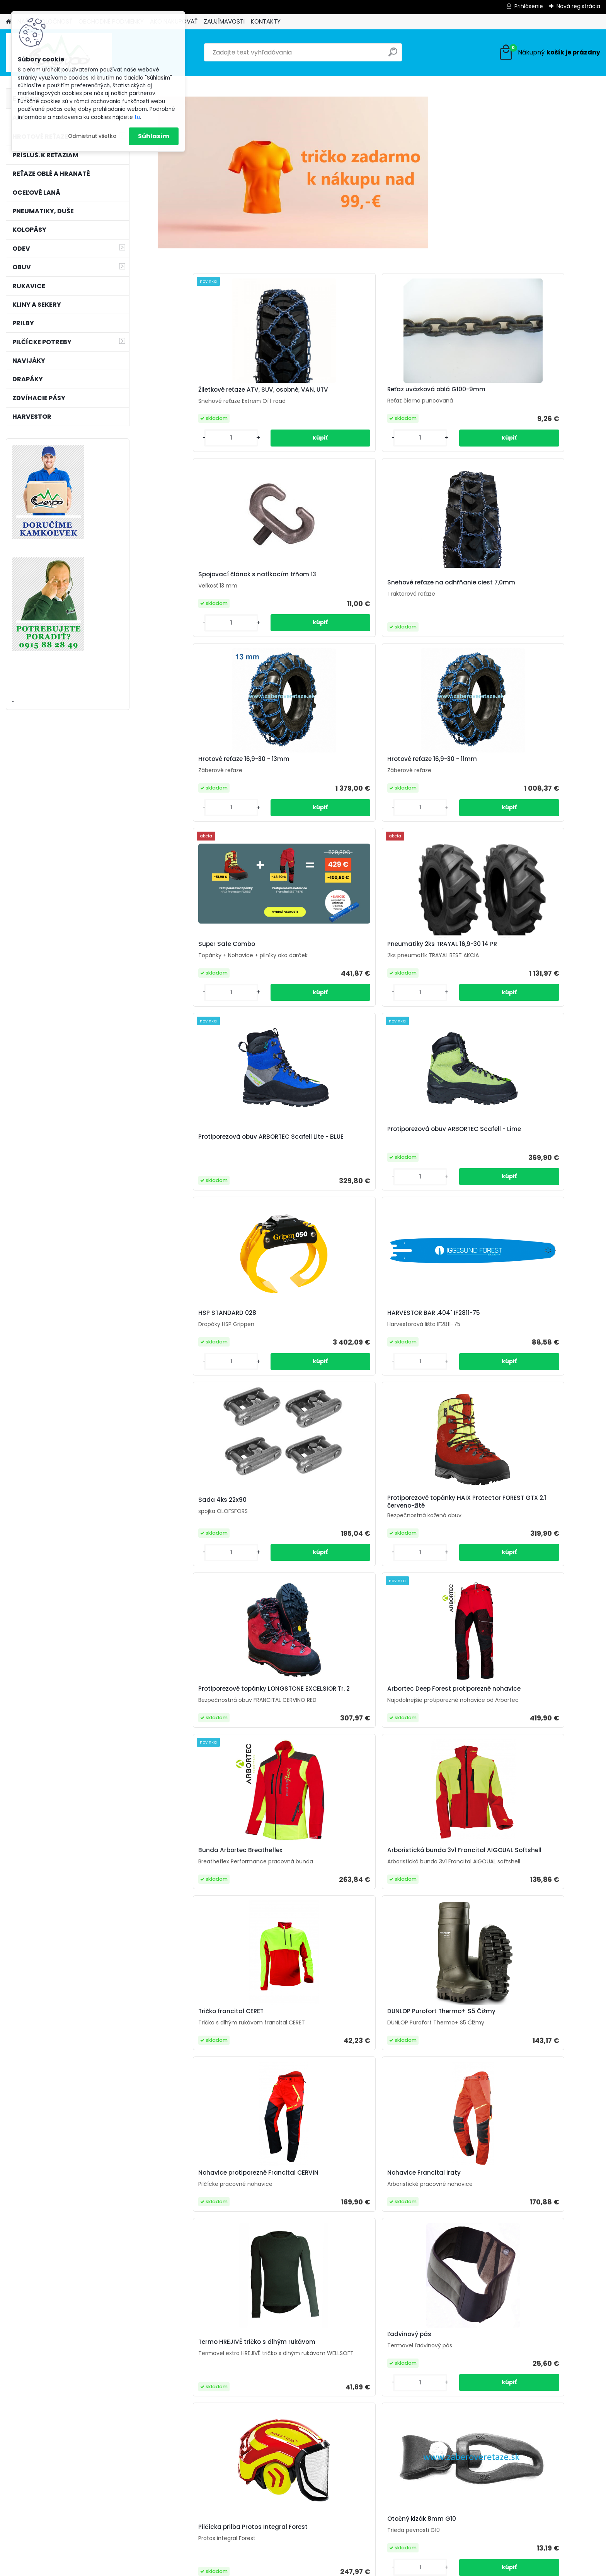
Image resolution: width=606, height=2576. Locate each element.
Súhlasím (153, 136)
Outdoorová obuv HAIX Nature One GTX (208, 1912)
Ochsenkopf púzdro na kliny (308, 1702)
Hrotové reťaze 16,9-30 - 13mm (211, 583)
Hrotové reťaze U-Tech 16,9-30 (421, 1702)
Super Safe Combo (415, 580)
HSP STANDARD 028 (416, 773)
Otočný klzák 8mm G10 (310, 1517)
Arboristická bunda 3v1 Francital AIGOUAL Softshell (318, 1161)
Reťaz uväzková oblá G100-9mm (317, 393)
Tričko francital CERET (420, 1159)
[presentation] (161, 2306)
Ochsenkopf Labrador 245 (202, 2110)
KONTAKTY (266, 21)
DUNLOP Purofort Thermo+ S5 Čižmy (542, 1161)
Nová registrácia (578, 6)
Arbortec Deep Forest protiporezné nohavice (532, 970)
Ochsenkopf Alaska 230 (533, 1517)
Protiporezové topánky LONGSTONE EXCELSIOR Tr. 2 (428, 970)
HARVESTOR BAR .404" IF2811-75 (544, 773)
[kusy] (181, 2380)
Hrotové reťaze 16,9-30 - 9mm (319, 2328)
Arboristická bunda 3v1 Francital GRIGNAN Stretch (315, 1910)
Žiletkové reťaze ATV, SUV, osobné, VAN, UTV (204, 393)
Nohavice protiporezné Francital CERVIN (200, 1342)
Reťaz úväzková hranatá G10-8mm (544, 2112)
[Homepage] (8, 21)
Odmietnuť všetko (92, 136)
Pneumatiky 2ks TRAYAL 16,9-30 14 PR (544, 585)
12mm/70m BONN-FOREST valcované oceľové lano (426, 2327)
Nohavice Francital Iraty (313, 1340)
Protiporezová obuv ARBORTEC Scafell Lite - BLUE (211, 785)
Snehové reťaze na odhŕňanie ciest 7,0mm (542, 401)
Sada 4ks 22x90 (190, 963)
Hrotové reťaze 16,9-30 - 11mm (321, 583)
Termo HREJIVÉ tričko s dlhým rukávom (431, 1339)
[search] (392, 55)
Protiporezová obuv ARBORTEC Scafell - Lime (322, 777)
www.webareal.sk (334, 2568)
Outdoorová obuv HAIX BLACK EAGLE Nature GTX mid (544, 1912)
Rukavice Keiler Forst (418, 1525)
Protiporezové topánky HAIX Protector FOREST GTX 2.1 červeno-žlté (318, 966)
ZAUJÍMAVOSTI (224, 21)
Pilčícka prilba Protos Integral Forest (210, 1527)
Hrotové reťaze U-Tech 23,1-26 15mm (208, 2330)
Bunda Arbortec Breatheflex (208, 1159)
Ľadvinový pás (520, 1332)
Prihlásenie (528, 6)
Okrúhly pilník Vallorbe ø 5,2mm (546, 2328)
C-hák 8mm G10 (411, 2110)
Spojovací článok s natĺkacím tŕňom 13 (432, 393)
